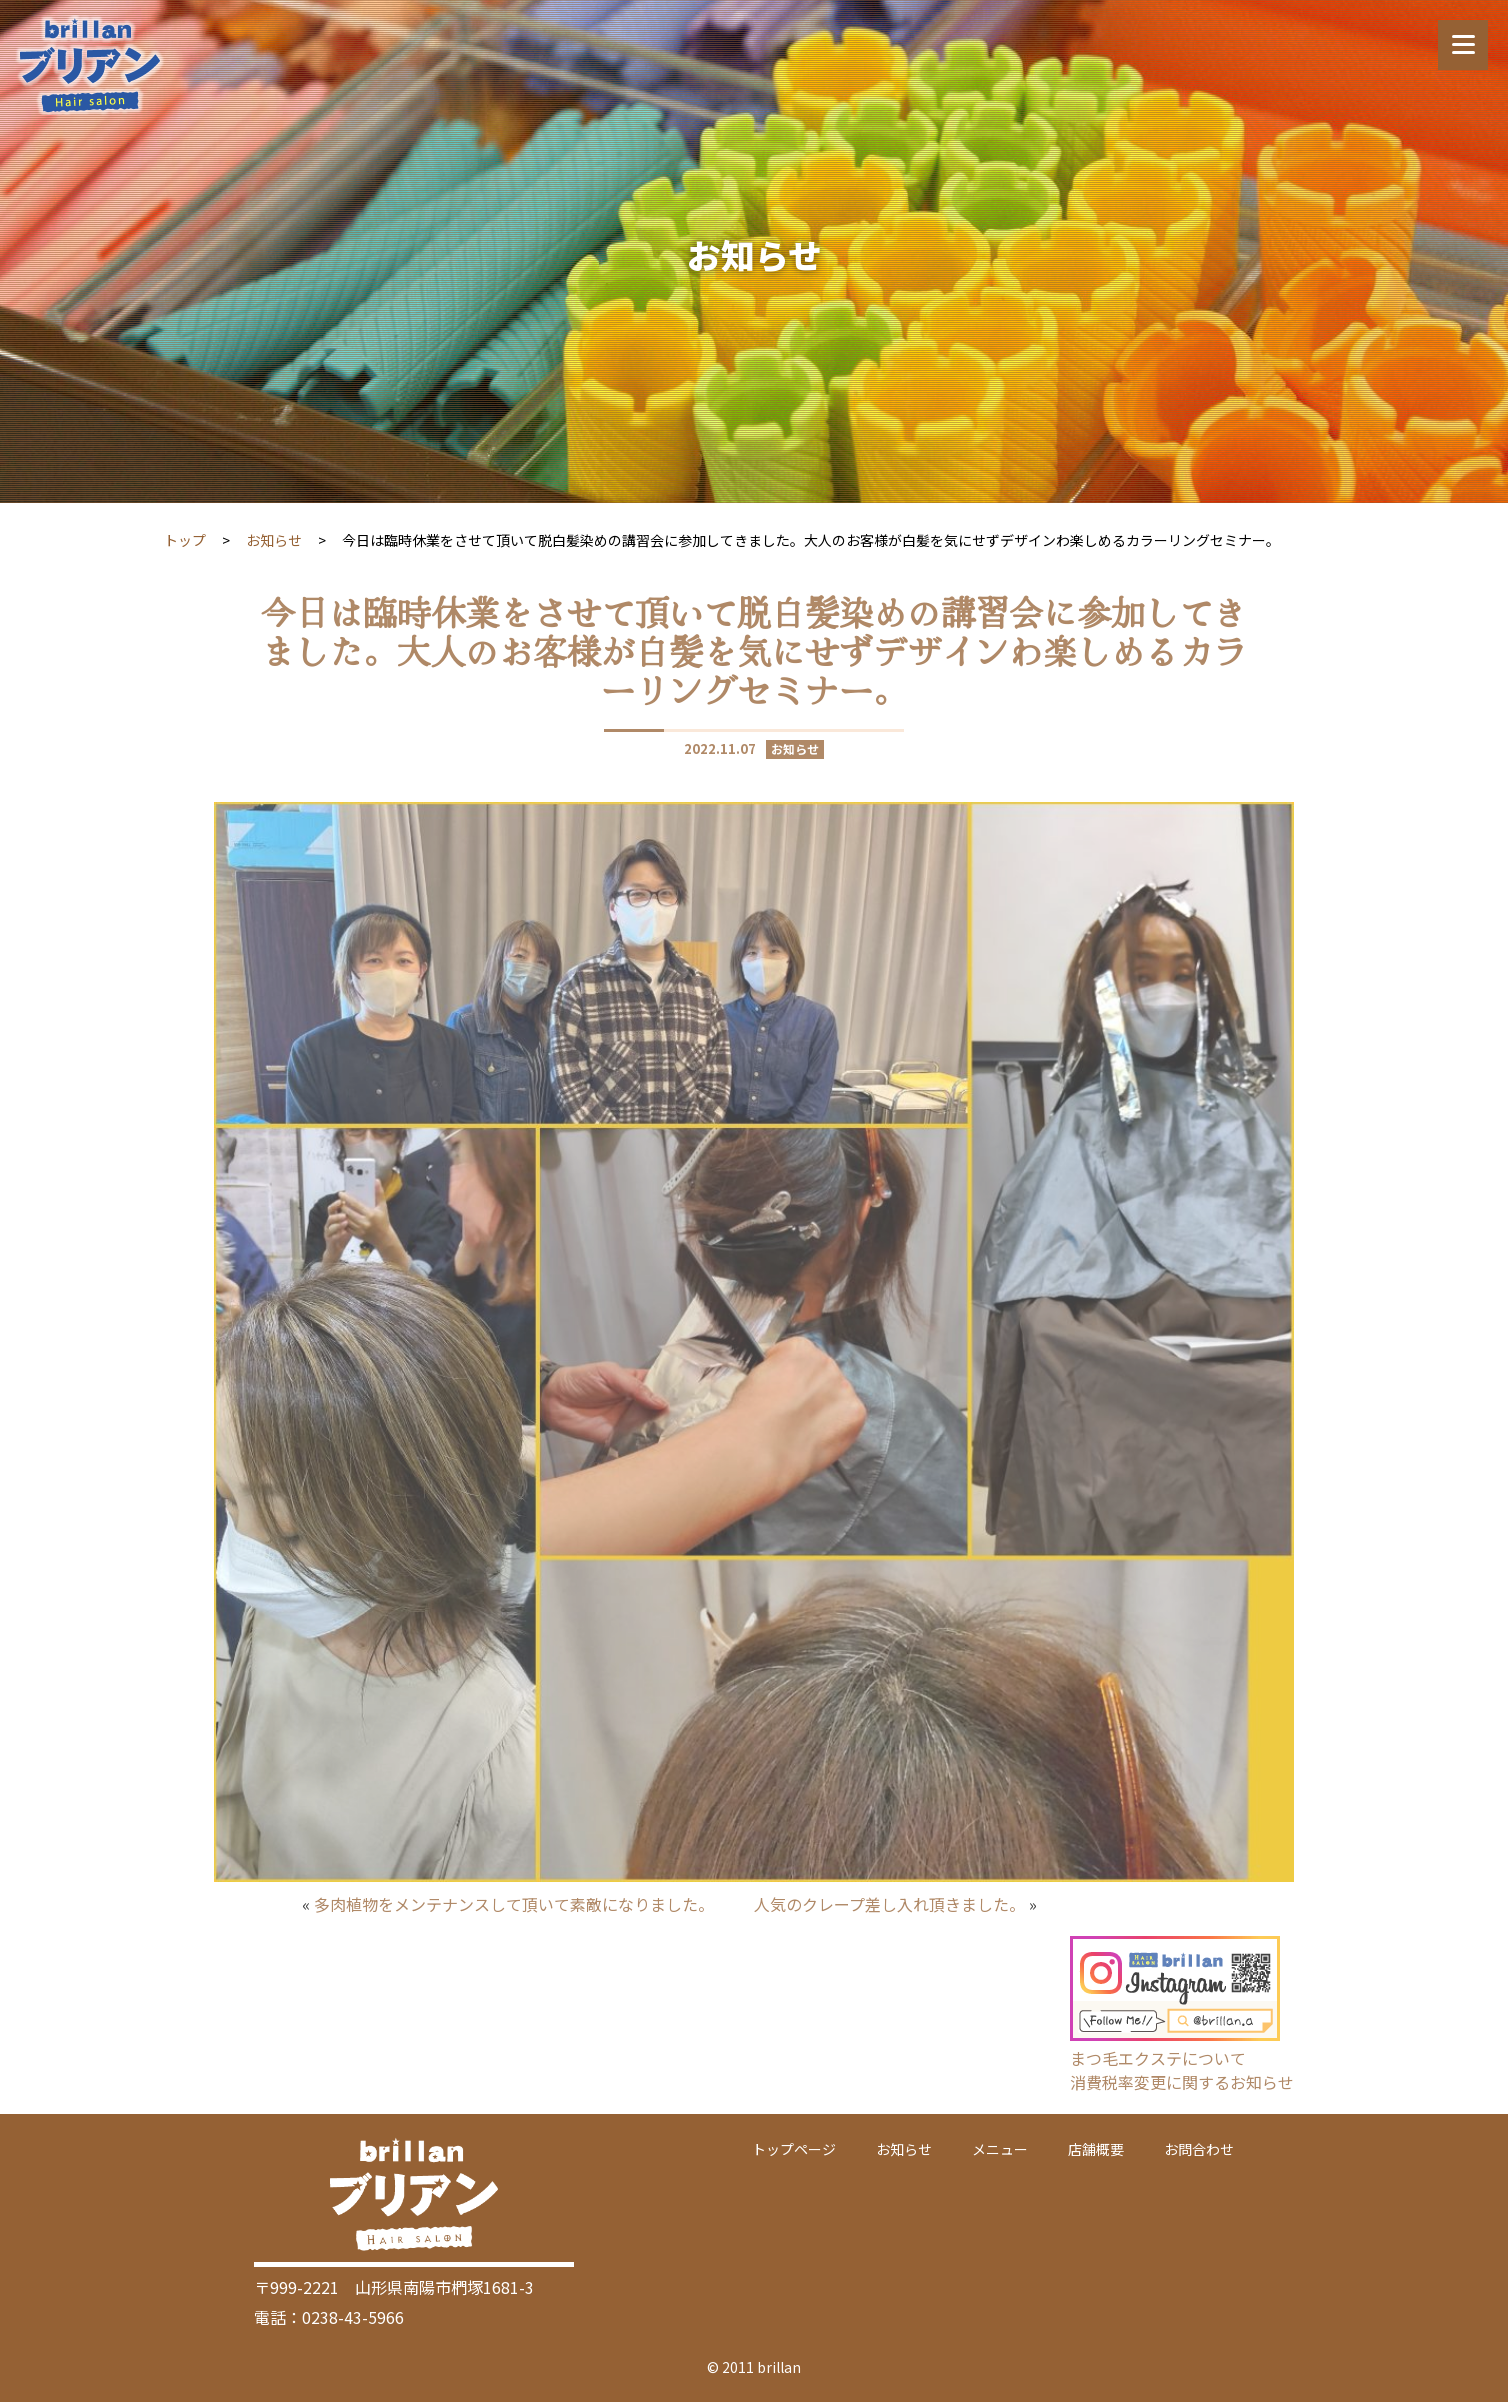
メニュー (1000, 2149)
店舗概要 (1096, 2149)
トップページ (794, 2149)
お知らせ (274, 540)
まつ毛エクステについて (1158, 2058)
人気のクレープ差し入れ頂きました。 (889, 1904)
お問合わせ (1199, 2149)
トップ (185, 540)
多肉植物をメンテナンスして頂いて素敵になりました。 (514, 1904)
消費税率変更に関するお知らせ (1182, 2082)
